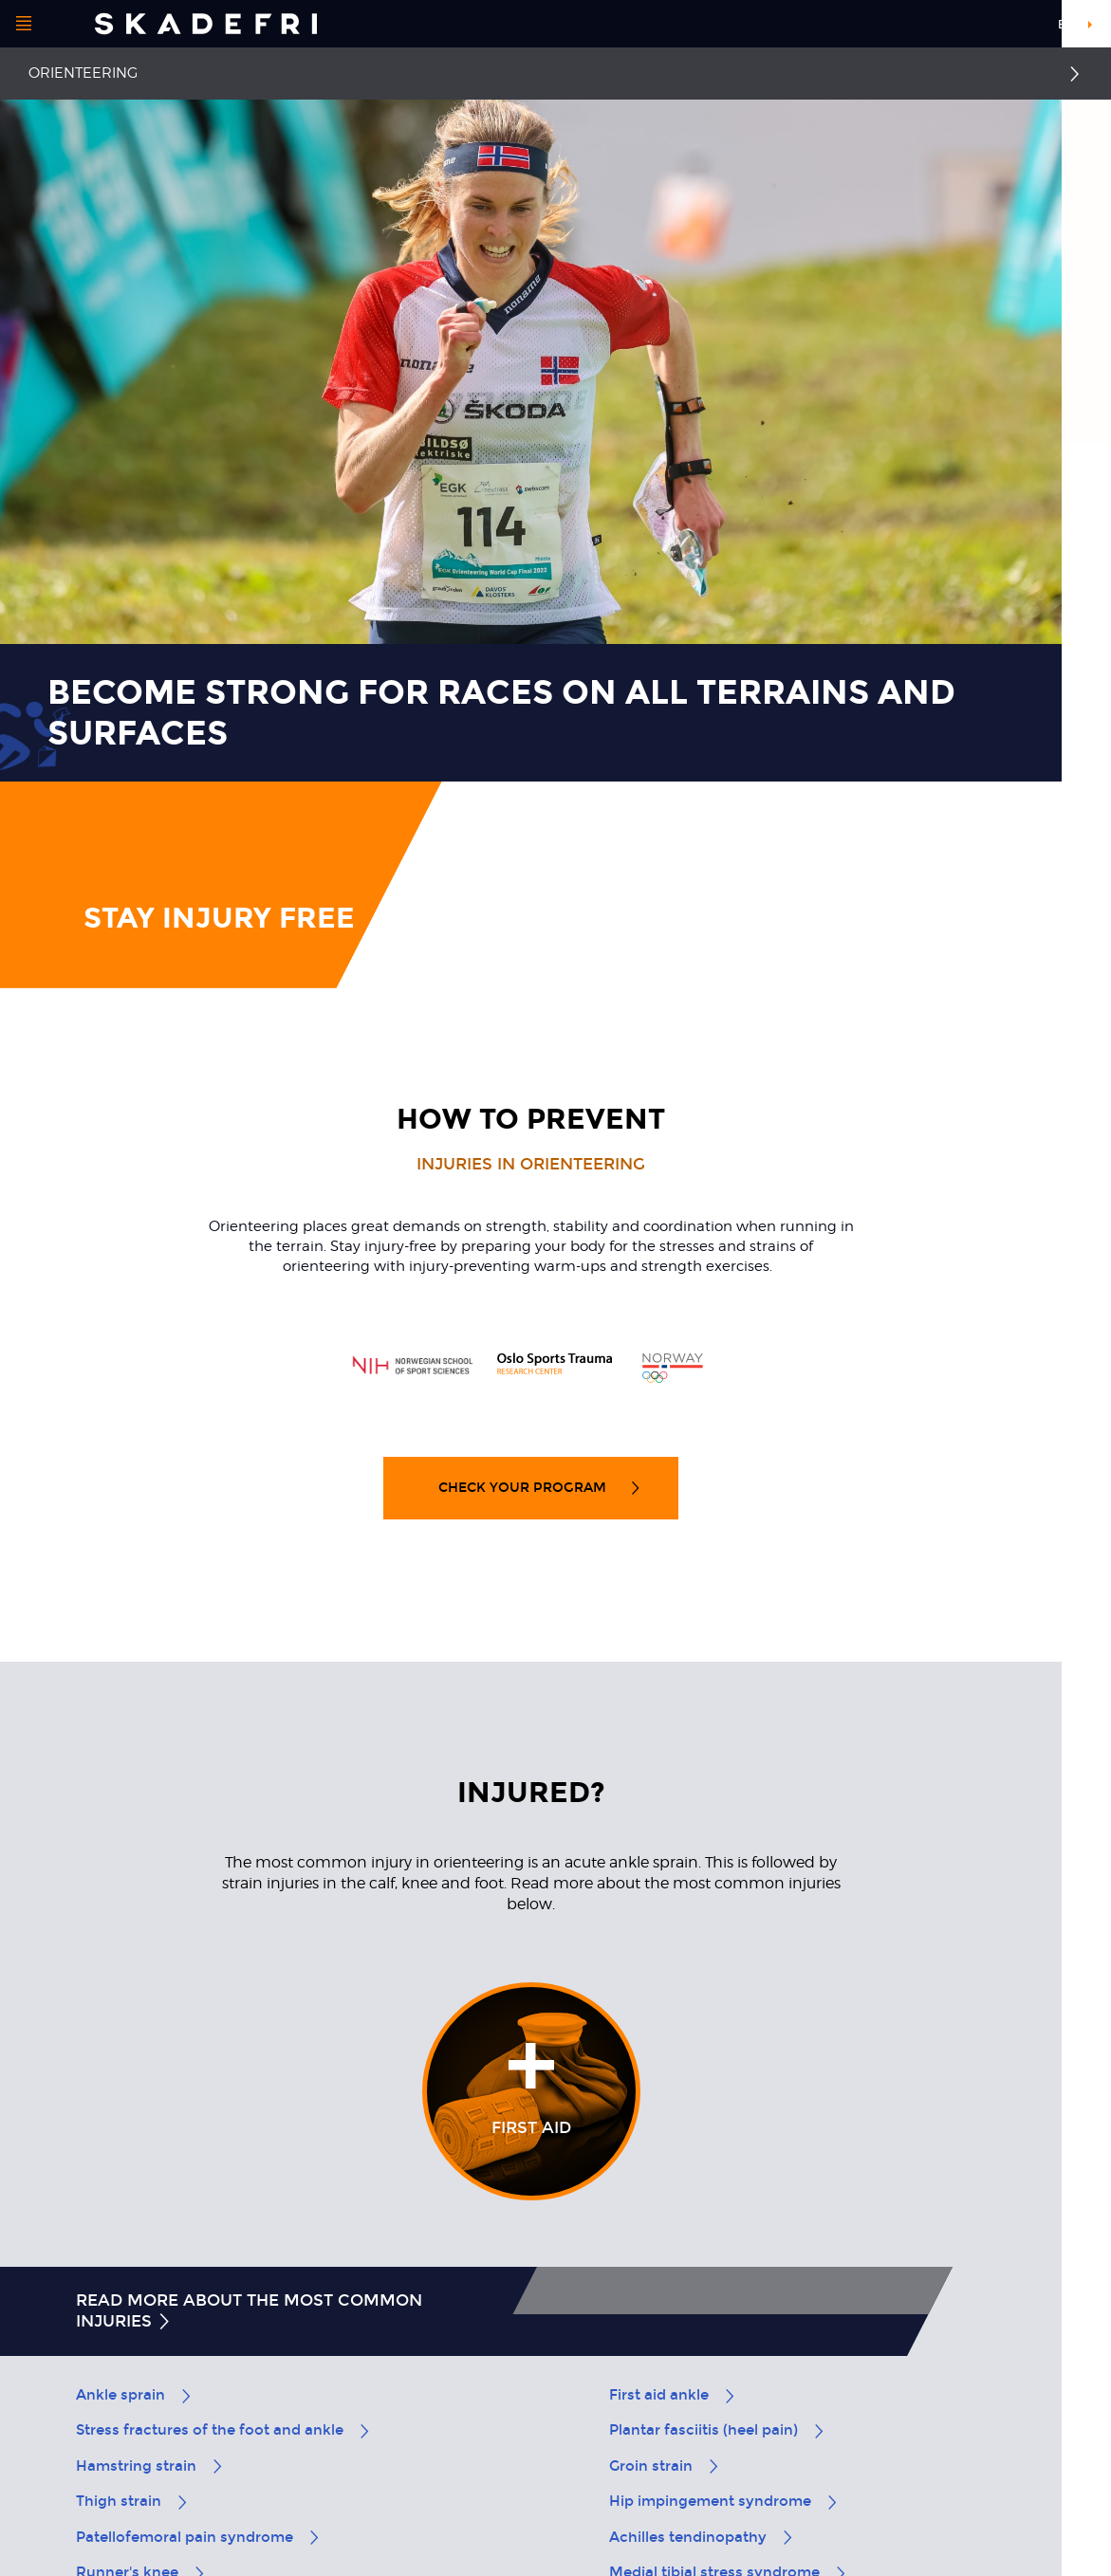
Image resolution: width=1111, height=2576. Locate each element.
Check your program (540, 1488)
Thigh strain (133, 2501)
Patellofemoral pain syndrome (199, 2537)
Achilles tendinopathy (702, 2537)
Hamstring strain (150, 2466)
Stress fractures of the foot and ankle (224, 2429)
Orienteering (83, 73)
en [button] (1066, 24)
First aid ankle (673, 2394)
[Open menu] (23, 23)
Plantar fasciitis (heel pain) (717, 2429)
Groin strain (665, 2466)
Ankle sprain (135, 2394)
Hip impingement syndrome (724, 2501)
